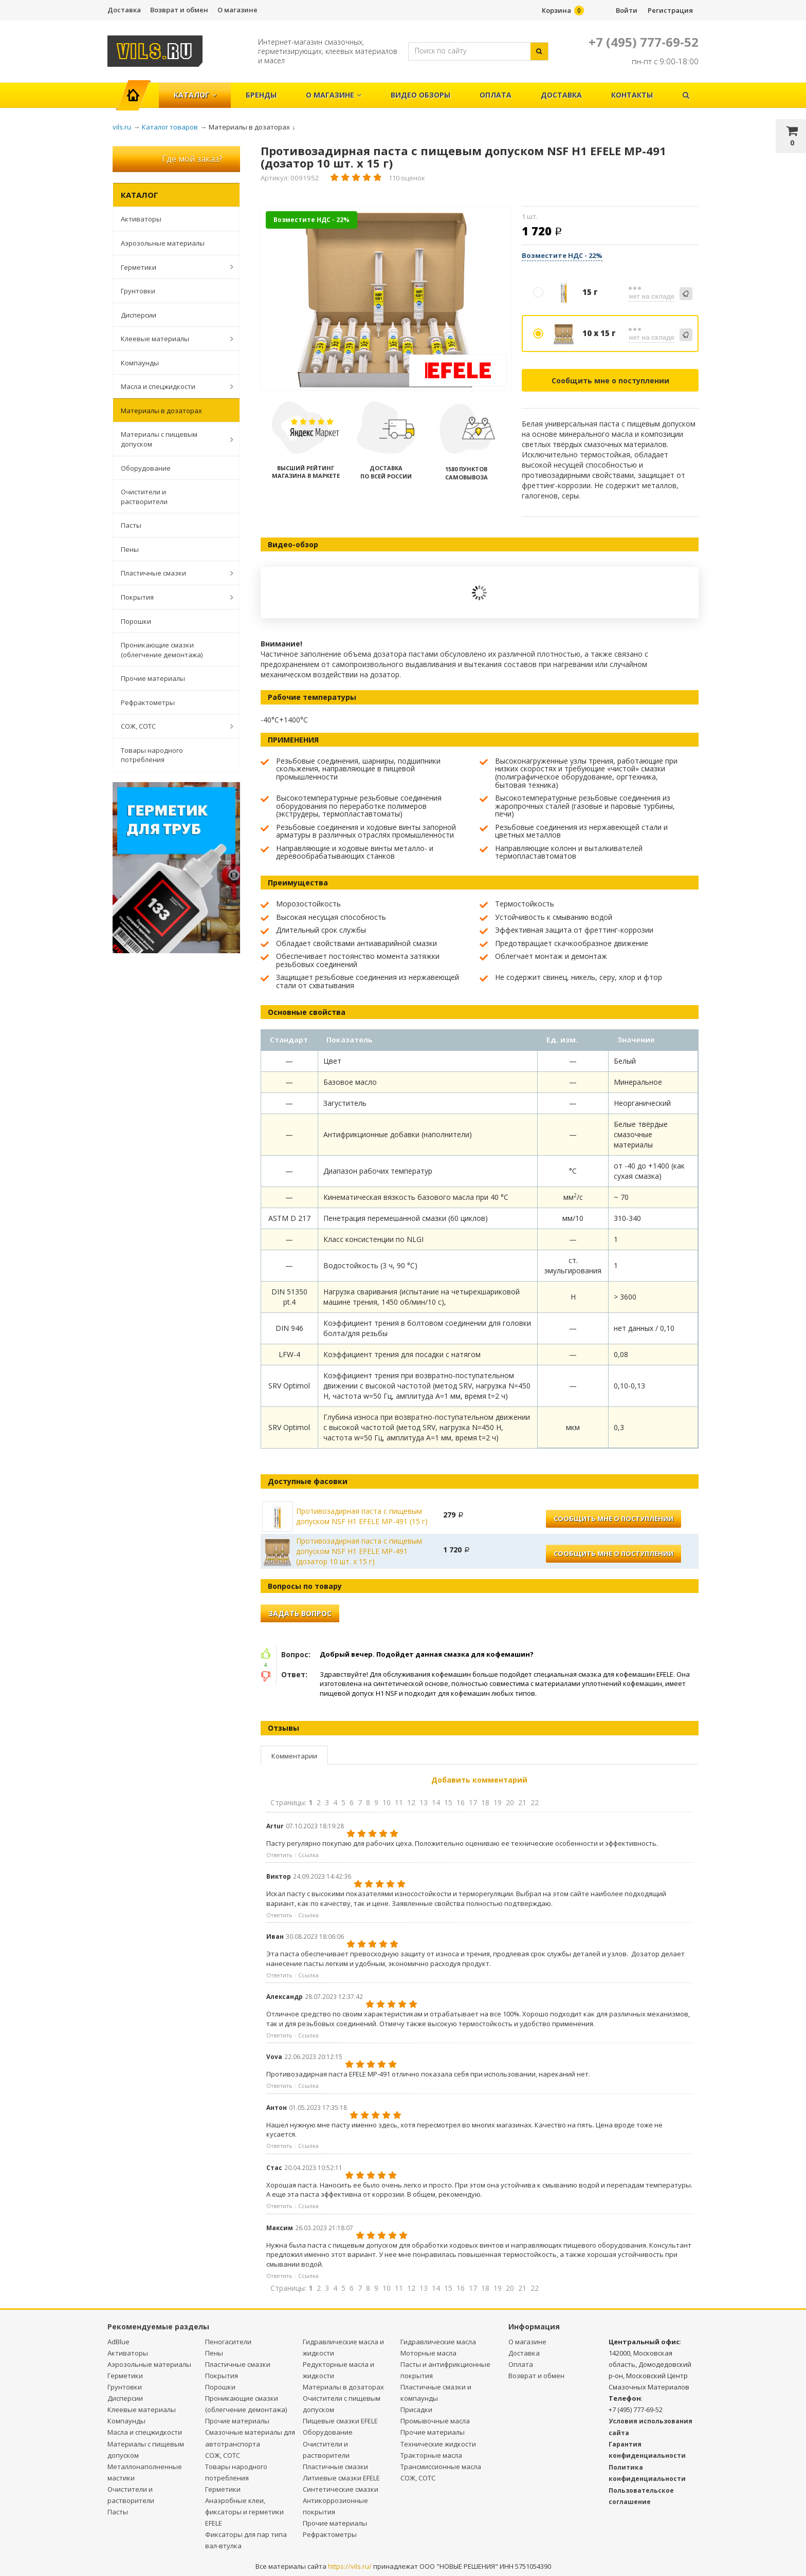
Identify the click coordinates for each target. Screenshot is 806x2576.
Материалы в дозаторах (161, 410)
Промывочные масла (435, 2420)
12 (411, 1802)
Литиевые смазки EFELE (341, 2477)
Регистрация (670, 10)
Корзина (556, 10)
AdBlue (118, 2341)
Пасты (131, 525)
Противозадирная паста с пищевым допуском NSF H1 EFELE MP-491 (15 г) (362, 1516)
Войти (626, 10)
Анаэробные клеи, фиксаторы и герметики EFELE (244, 2512)
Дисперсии (138, 315)
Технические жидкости (438, 2444)
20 (510, 1802)
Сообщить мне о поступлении (610, 380)
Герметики (172, 267)
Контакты (632, 95)
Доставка (124, 9)
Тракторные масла (431, 2455)
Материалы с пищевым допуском (172, 439)
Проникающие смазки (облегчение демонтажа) (162, 649)
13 (423, 1802)
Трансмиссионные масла (440, 2466)
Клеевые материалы (172, 338)
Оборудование (146, 468)
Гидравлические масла (438, 2341)
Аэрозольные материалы (163, 243)
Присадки (416, 2409)
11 (399, 1802)
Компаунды (140, 362)
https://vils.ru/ (350, 2566)
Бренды (261, 95)
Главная (137, 90)
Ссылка (308, 1855)
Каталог (195, 95)
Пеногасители (228, 2341)
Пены (130, 549)
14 (436, 1802)
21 (522, 1802)
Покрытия (172, 597)
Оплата (495, 95)
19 (497, 1802)
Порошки (136, 621)
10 (386, 1802)
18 (485, 1802)
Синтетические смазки (340, 2489)
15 (448, 1802)
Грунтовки (138, 290)
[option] (386, 299)
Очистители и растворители (144, 496)
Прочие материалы (153, 678)
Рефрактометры (148, 702)
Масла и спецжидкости (172, 386)
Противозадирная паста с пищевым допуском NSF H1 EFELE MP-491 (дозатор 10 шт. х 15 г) (359, 1551)
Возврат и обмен (179, 9)
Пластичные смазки (172, 573)
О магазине (237, 9)
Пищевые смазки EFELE (340, 2420)
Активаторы (141, 219)
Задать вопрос (300, 1613)
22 (534, 1802)
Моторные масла (428, 2353)
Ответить (279, 1855)
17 (473, 1802)
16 (460, 1802)
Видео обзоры (420, 95)
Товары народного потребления (152, 755)
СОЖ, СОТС (172, 726)
